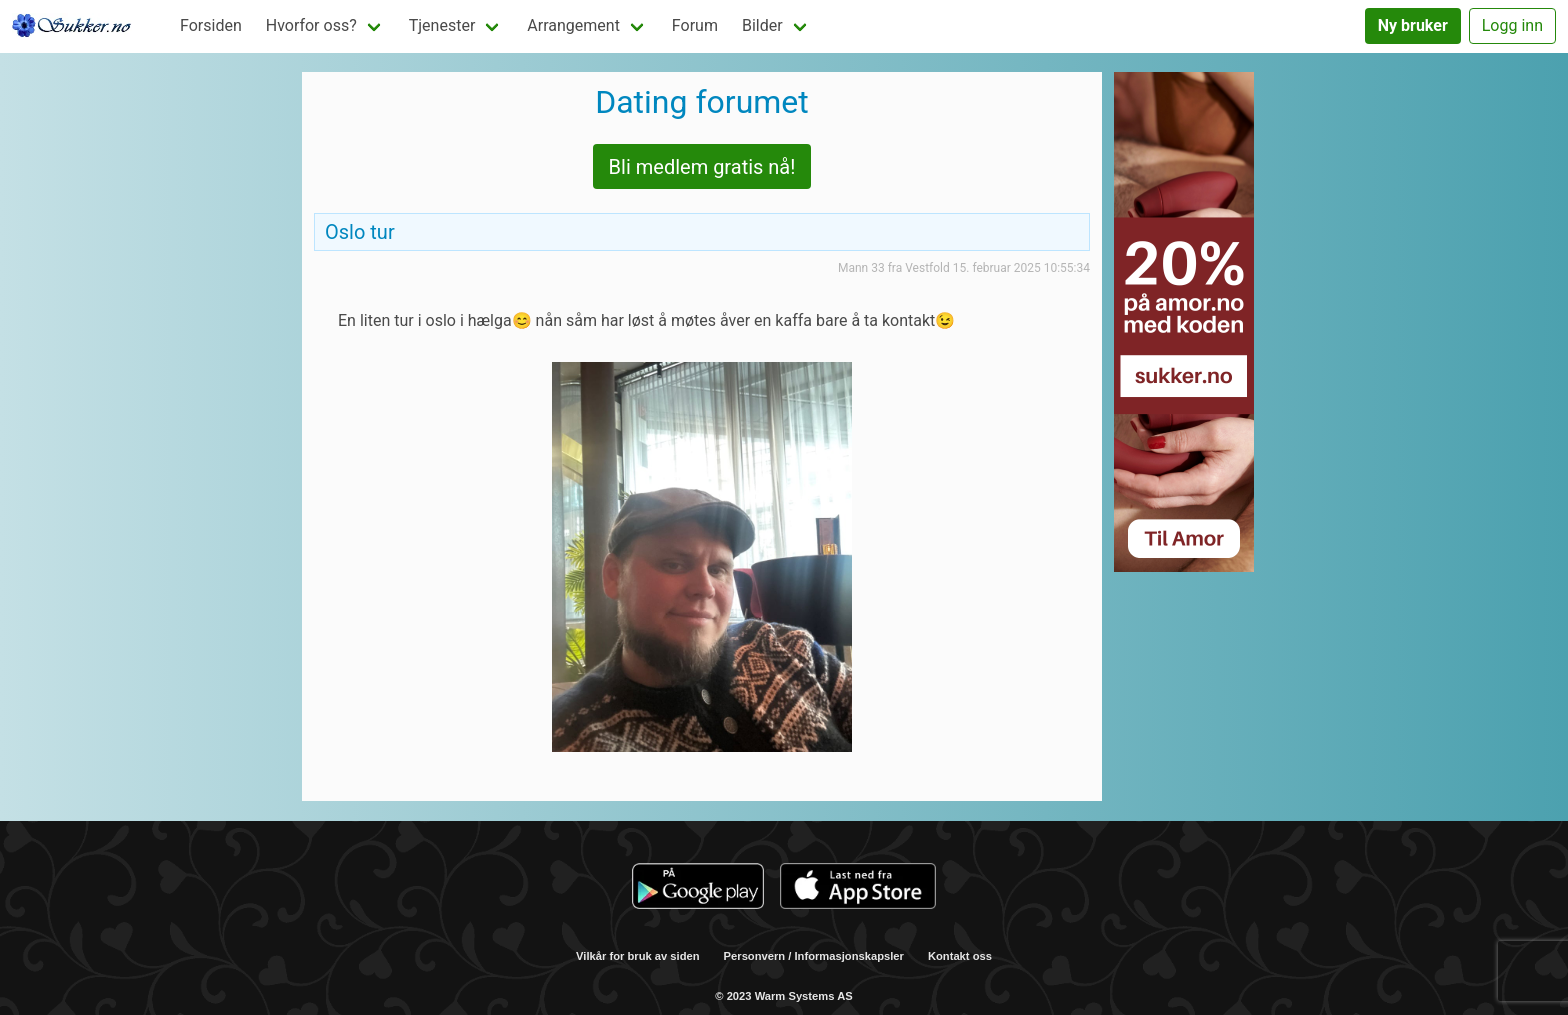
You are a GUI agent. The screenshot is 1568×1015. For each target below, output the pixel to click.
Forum (695, 25)
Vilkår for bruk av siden (638, 956)
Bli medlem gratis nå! (702, 167)
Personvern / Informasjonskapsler (814, 956)
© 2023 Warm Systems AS (783, 996)
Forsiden (211, 25)
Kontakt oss (960, 956)
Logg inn (1512, 25)
